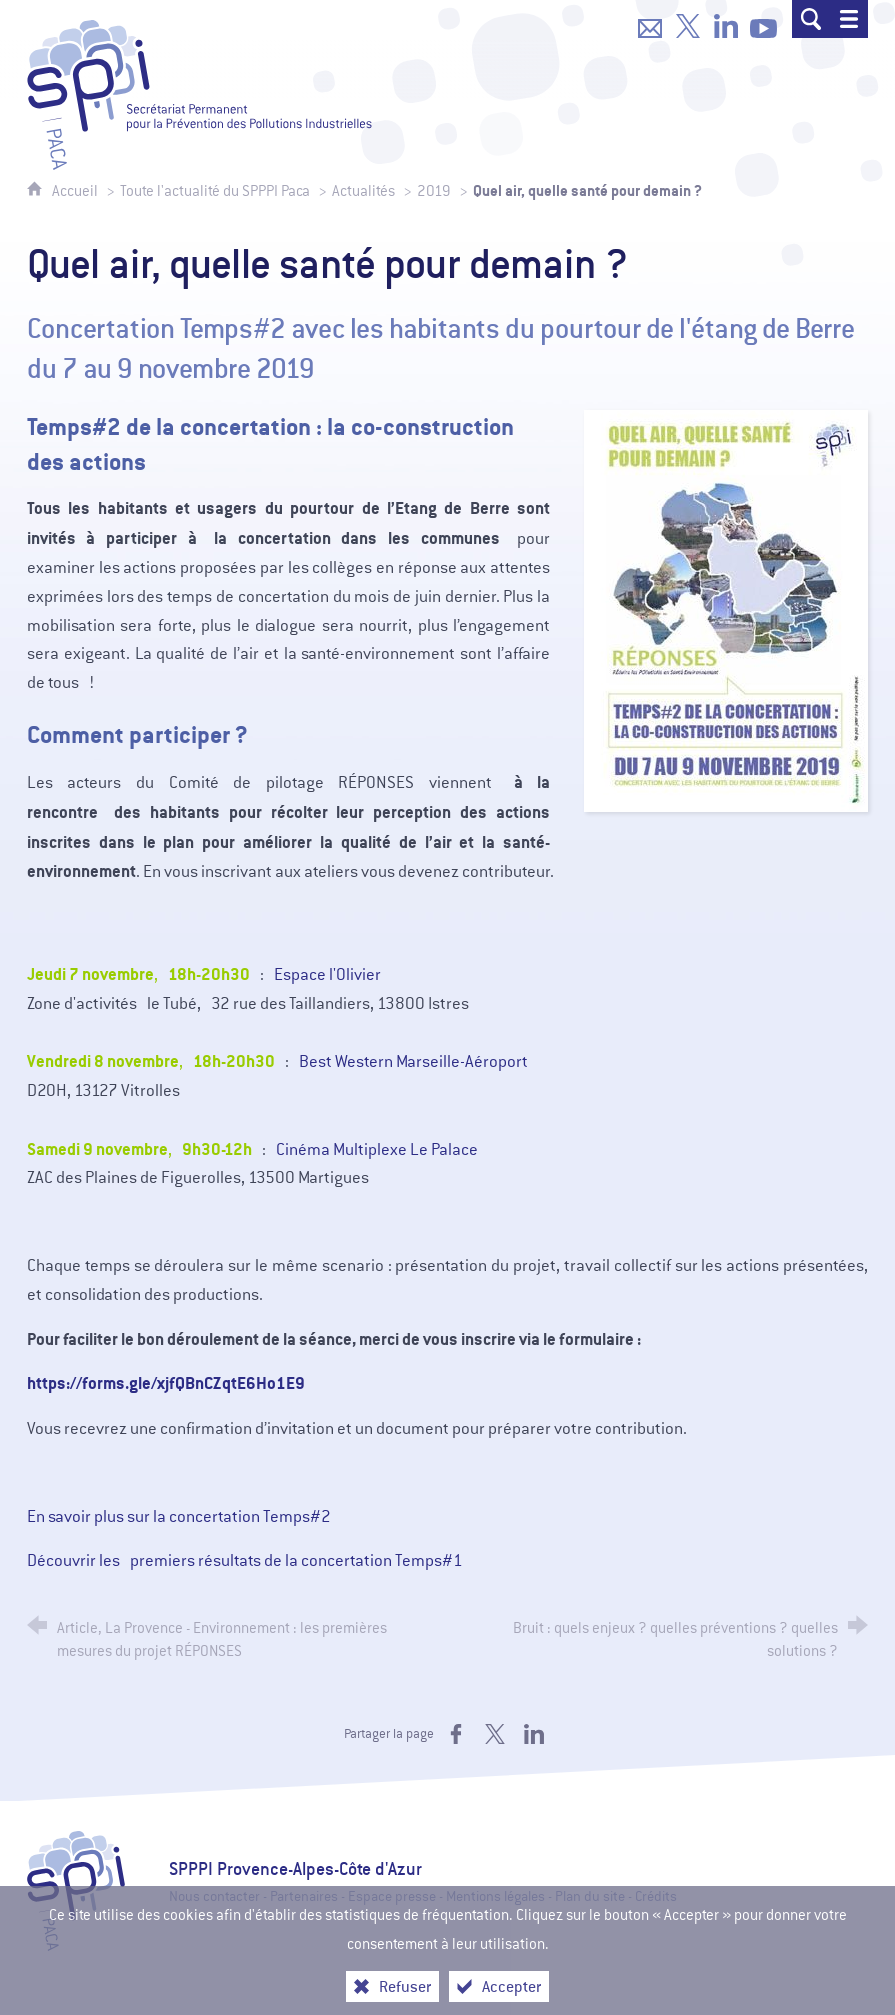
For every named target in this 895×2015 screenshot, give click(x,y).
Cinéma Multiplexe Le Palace (377, 1149)
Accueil (76, 191)
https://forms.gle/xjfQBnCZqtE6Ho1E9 (166, 1383)
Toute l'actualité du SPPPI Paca (215, 191)
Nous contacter (214, 1896)
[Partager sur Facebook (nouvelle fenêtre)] (456, 1734)
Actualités (363, 191)
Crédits (656, 1896)
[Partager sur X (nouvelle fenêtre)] (495, 1734)
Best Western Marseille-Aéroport (413, 1061)
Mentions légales (495, 1896)
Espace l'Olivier (327, 974)
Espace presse (392, 1896)
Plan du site (590, 1896)
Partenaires (304, 1896)
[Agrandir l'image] (726, 609)
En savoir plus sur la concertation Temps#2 (179, 1516)
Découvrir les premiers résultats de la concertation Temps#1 (245, 1560)
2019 (434, 191)
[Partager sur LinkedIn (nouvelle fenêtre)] (534, 1734)
